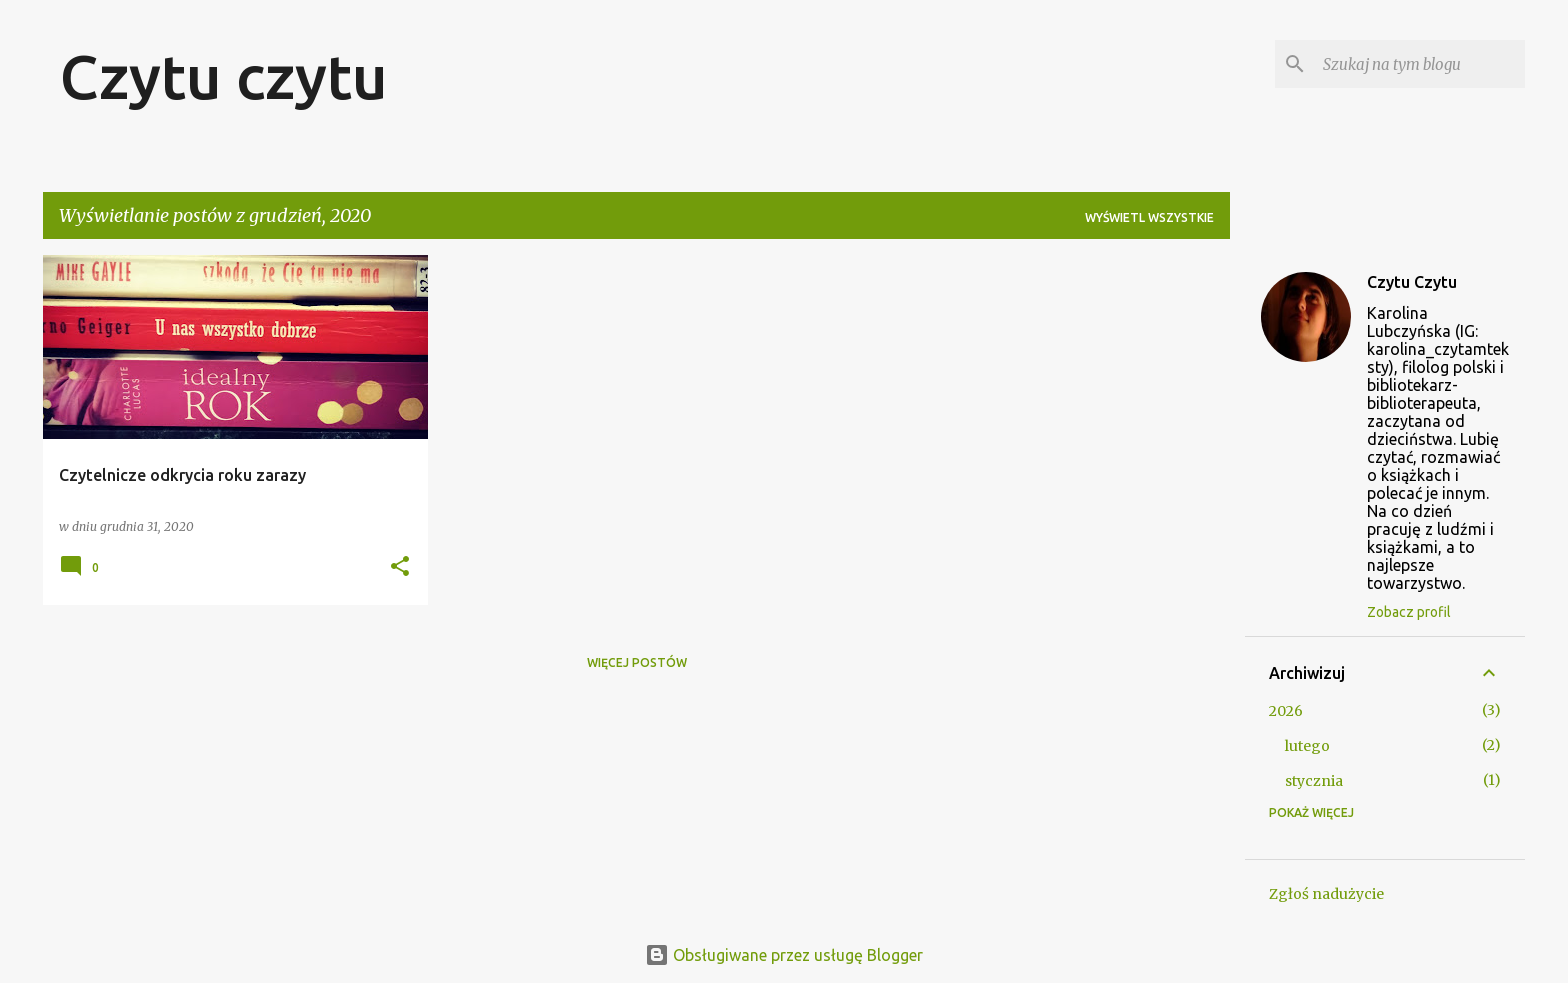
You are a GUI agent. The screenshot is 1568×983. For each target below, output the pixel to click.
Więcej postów (637, 662)
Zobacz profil (1409, 612)
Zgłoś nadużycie (1326, 894)
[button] (400, 567)
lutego (1307, 746)
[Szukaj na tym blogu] (1420, 64)
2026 (1286, 711)
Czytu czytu (223, 76)
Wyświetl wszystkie (1149, 217)
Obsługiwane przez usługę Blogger (784, 955)
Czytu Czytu (1412, 282)
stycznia (1314, 781)
